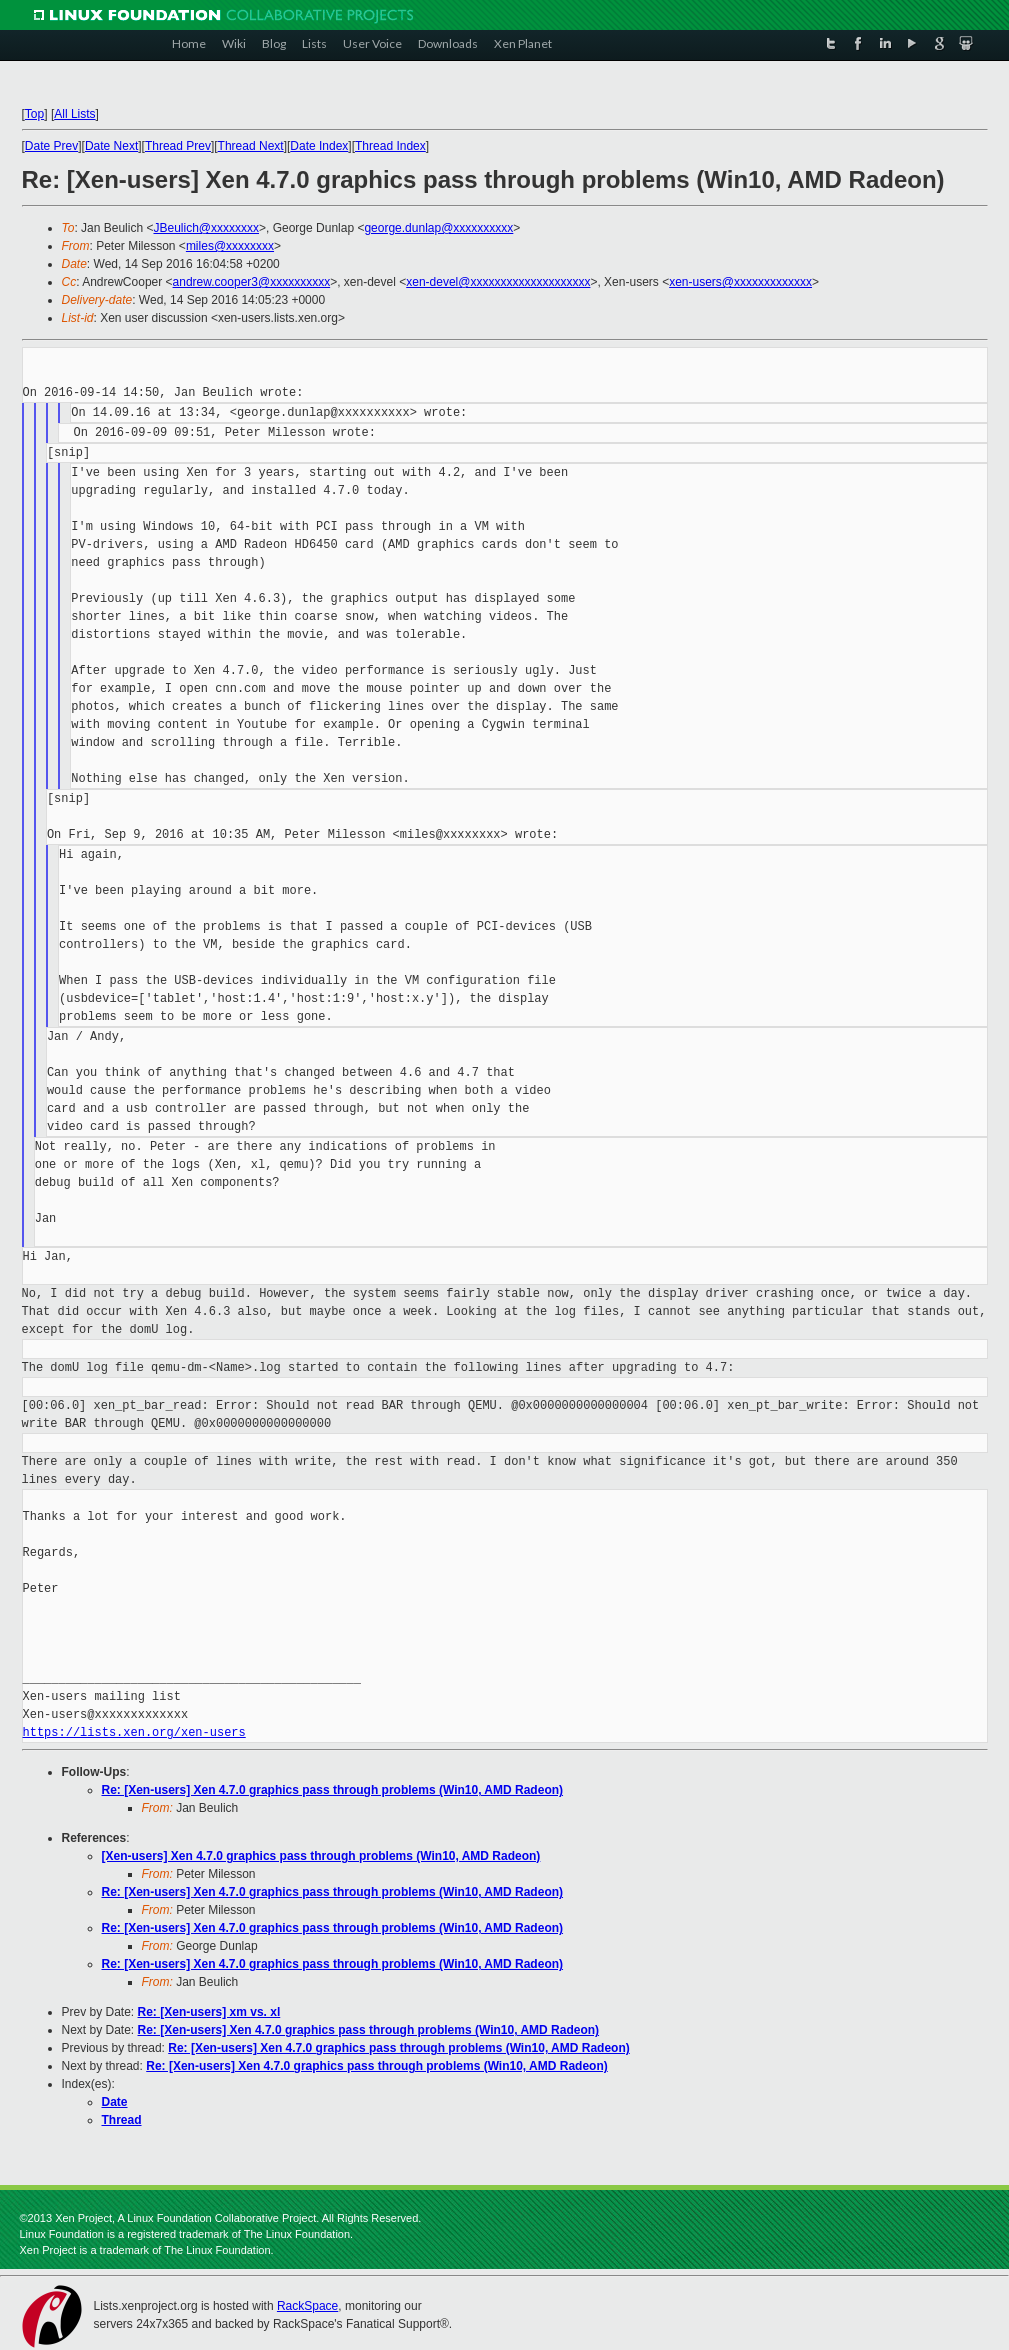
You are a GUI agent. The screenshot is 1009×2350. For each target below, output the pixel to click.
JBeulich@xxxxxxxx (206, 228)
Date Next (111, 146)
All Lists (74, 114)
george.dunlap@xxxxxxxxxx (438, 228)
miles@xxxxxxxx (230, 246)
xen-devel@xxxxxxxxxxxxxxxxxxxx (498, 282)
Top (34, 114)
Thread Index (390, 146)
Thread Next (251, 146)
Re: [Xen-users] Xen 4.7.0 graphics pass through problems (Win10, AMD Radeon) (333, 1790)
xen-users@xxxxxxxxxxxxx (740, 282)
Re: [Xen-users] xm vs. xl (209, 2012)
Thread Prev (178, 146)
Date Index (319, 146)
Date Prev (51, 146)
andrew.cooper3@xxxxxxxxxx (252, 282)
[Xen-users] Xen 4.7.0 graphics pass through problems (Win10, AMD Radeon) (321, 1856)
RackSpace (307, 2306)
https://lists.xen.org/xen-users (134, 1732)
